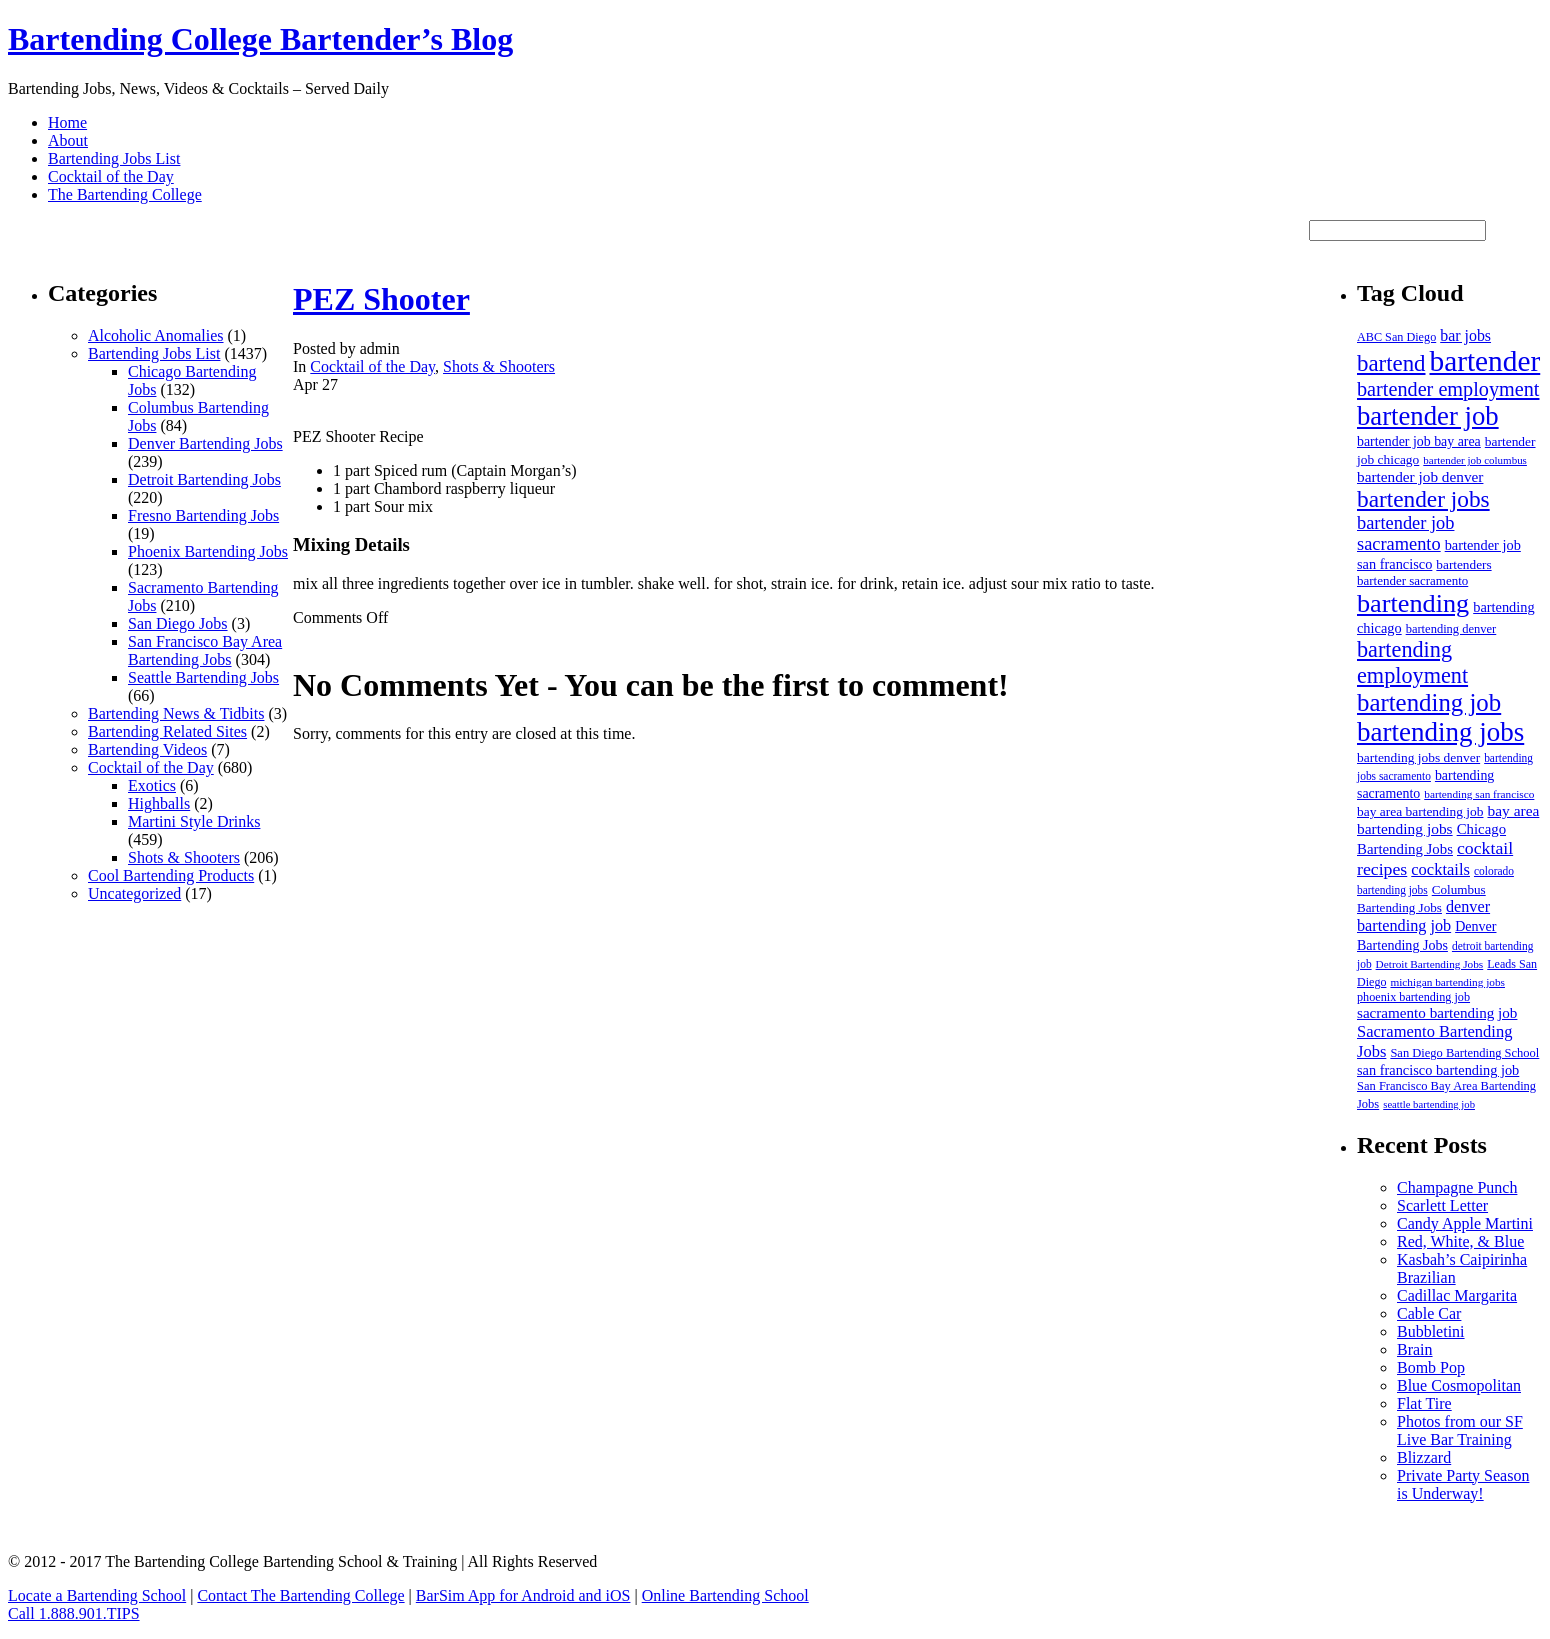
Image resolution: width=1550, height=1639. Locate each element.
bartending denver (1451, 629)
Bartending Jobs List (114, 158)
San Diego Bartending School (1464, 1053)
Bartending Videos (147, 749)
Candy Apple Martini (1465, 1223)
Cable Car (1429, 1313)
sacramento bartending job (1437, 1013)
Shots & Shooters (184, 857)
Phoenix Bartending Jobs (208, 551)
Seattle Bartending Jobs (203, 677)
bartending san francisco (1479, 794)
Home (67, 122)
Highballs (159, 803)
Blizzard (1424, 1457)
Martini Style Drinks (194, 821)
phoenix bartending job (1413, 997)
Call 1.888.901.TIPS (74, 1613)
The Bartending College (125, 194)
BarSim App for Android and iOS (523, 1595)
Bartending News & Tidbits (176, 713)
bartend (1391, 363)
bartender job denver (1420, 476)
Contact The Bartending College (300, 1595)
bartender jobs (1423, 499)
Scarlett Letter (1442, 1205)
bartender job (1428, 416)
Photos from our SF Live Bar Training (1460, 1430)
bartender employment (1448, 389)
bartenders (1463, 564)
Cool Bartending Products (171, 875)
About (68, 140)
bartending (1413, 603)
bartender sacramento (1412, 580)
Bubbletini (1431, 1331)
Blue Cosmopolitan (1459, 1385)
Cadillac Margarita (1457, 1295)
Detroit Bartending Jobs (204, 479)
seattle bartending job (1429, 1104)
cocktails (1440, 869)
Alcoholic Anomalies (156, 335)
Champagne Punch (1457, 1187)
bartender (1485, 361)
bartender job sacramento (1405, 533)
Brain (1415, 1349)
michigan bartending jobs (1447, 982)
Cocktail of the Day (111, 176)
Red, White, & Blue (1460, 1241)
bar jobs (1465, 335)
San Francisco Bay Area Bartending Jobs (205, 650)
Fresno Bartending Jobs (203, 515)
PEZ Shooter (381, 299)
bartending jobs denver (1418, 757)
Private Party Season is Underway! (1463, 1484)
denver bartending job (1423, 916)
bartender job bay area (1419, 441)
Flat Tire (1424, 1403)
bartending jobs (1440, 732)
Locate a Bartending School (97, 1595)
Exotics (152, 785)
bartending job (1429, 702)
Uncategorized (134, 893)
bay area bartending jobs (1448, 819)
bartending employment (1412, 662)
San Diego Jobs (178, 623)
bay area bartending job (1420, 811)
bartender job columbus (1475, 460)
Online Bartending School (725, 1595)
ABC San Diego (1396, 337)
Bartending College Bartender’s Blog (260, 39)
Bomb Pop (1431, 1367)
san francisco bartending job (1438, 1070)
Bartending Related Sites (167, 731)
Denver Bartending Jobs (205, 443)
